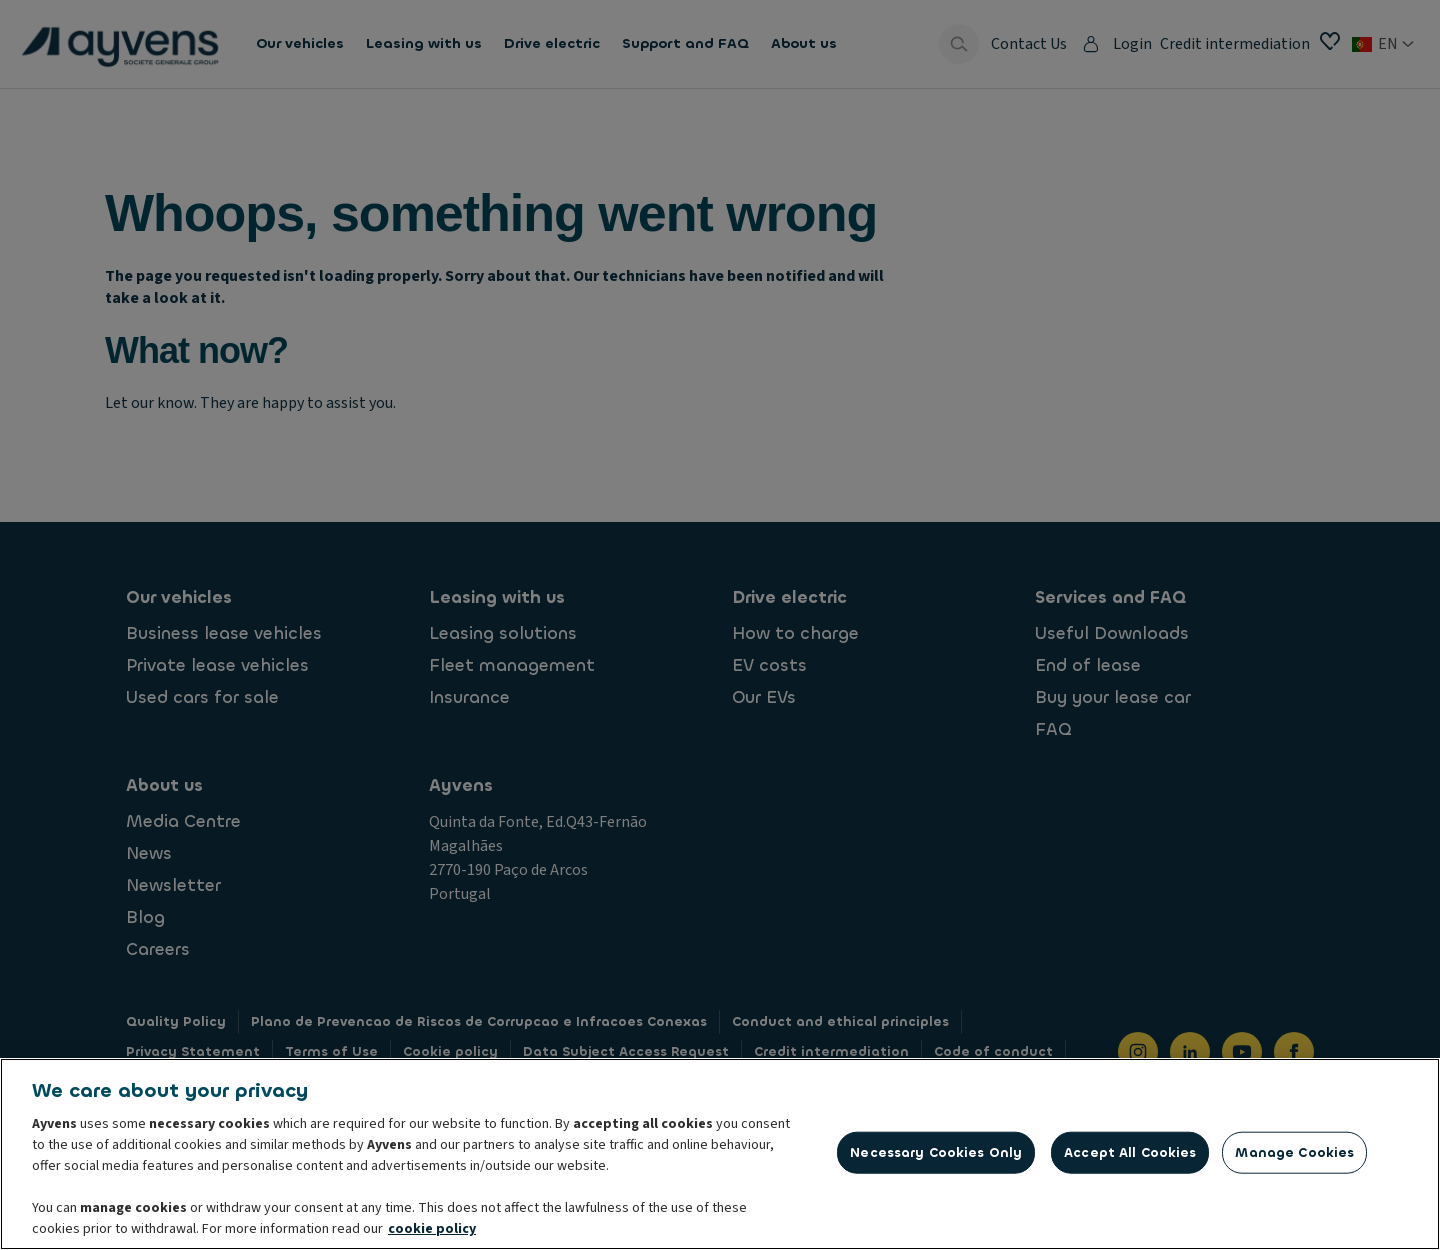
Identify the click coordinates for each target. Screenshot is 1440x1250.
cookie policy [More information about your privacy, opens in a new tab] (432, 1234)
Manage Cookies (1294, 1157)
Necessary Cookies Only (936, 1157)
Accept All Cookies (1130, 1157)
